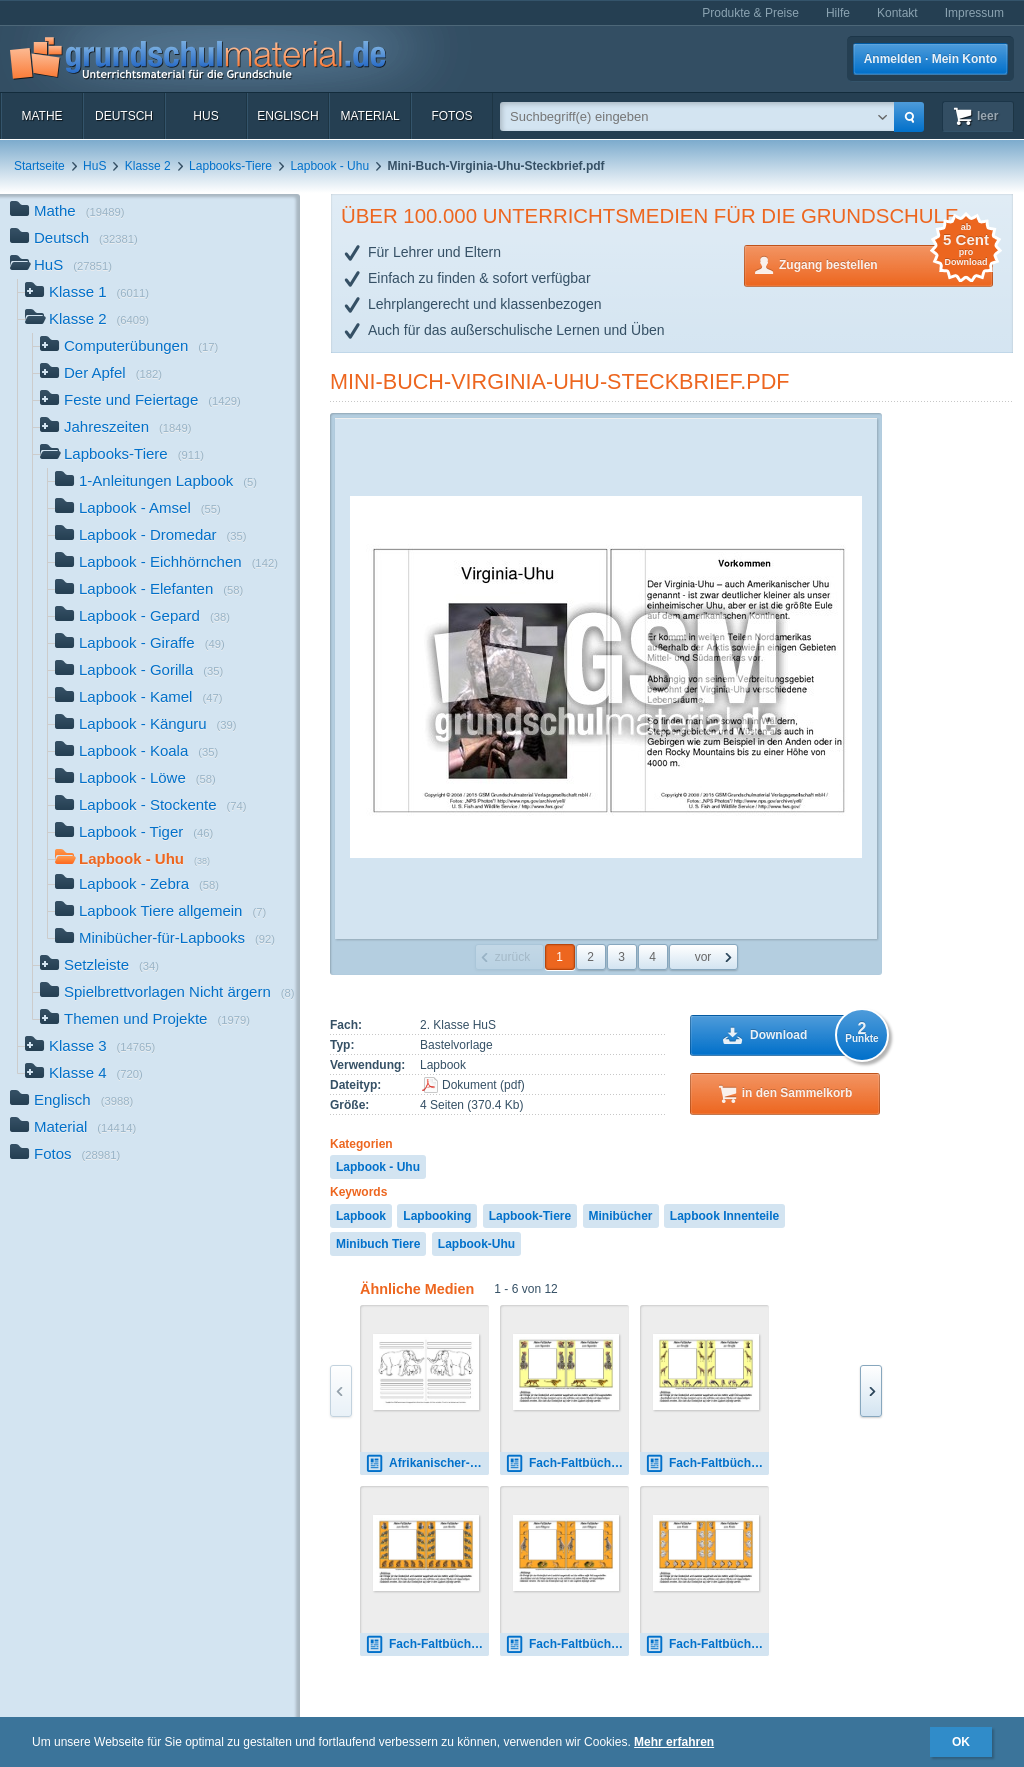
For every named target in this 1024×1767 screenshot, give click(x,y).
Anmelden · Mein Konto (930, 59)
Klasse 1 (87, 293)
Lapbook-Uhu (476, 1244)
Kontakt (897, 13)
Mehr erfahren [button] (674, 1742)
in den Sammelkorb (797, 1093)
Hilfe (838, 13)
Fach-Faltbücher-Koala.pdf (707, 1644)
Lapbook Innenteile (724, 1216)
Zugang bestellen (886, 263)
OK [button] (961, 1742)
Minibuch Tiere (378, 1244)
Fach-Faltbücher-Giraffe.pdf (707, 1463)
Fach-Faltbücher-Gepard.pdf (567, 1463)
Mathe (41, 116)
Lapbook (361, 1216)
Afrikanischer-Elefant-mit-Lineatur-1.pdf (427, 1463)
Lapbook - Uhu (329, 166)
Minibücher (621, 1216)
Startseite (39, 166)
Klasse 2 (148, 166)
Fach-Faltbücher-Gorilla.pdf (427, 1644)
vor (703, 957)
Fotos (451, 116)
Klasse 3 (90, 1047)
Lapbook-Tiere (530, 1216)
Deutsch (124, 116)
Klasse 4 (84, 1074)
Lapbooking (437, 1216)
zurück (512, 957)
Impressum (974, 13)
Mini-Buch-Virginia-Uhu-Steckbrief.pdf (559, 381)
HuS (205, 116)
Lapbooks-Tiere (230, 166)
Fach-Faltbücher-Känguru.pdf (567, 1644)
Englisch (287, 116)
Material (369, 116)
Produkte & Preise (750, 13)
